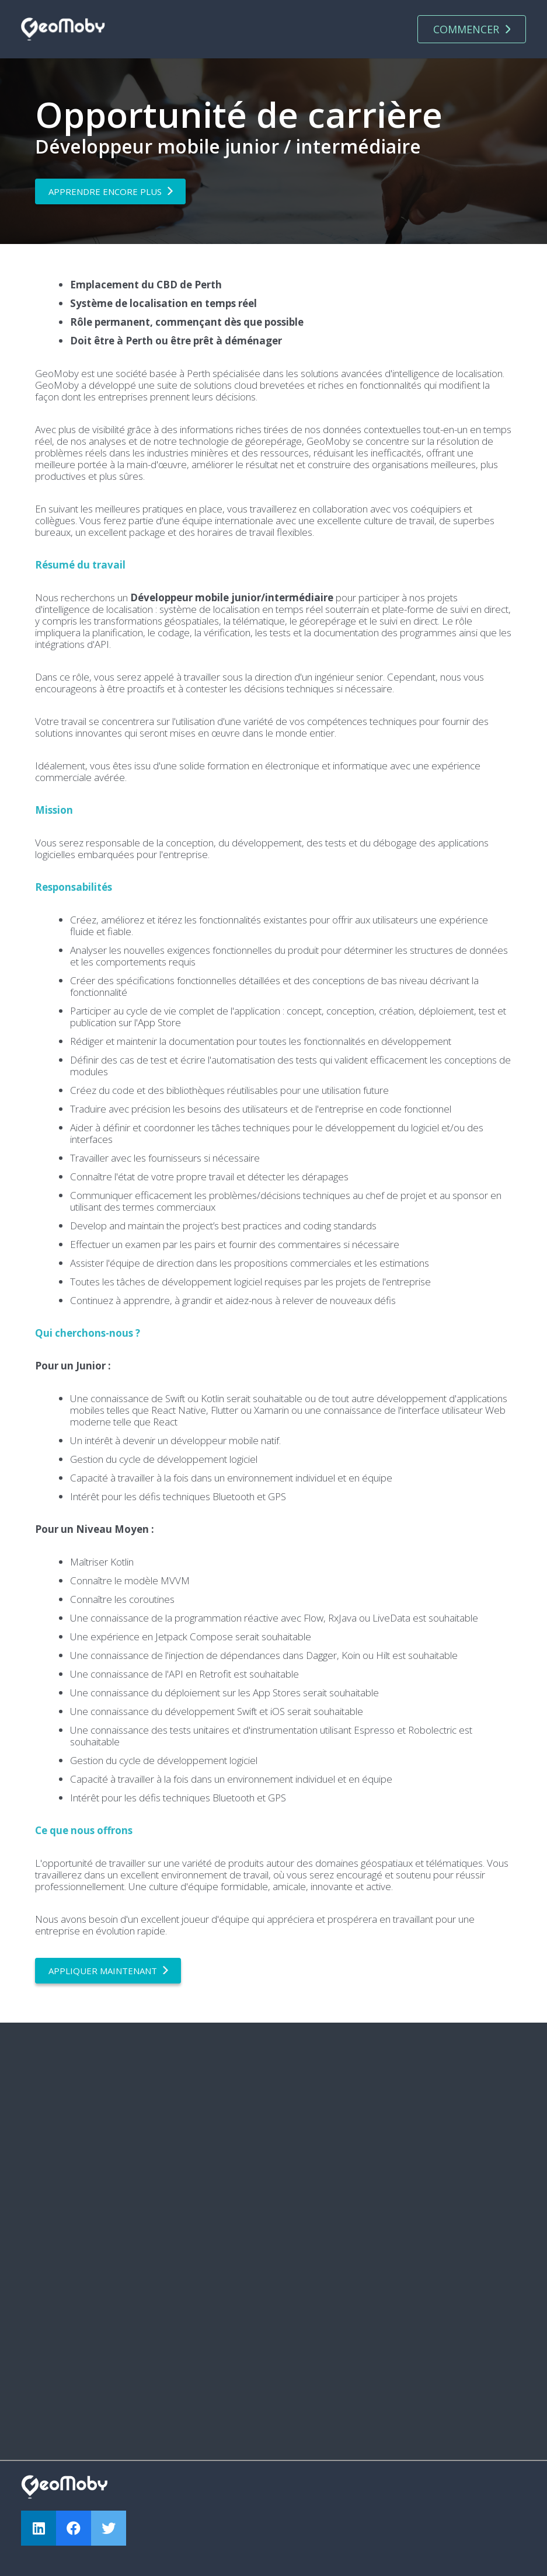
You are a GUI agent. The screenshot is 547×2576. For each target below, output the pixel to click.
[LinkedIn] (38, 2528)
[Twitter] (108, 2528)
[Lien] (63, 29)
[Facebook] (73, 2528)
